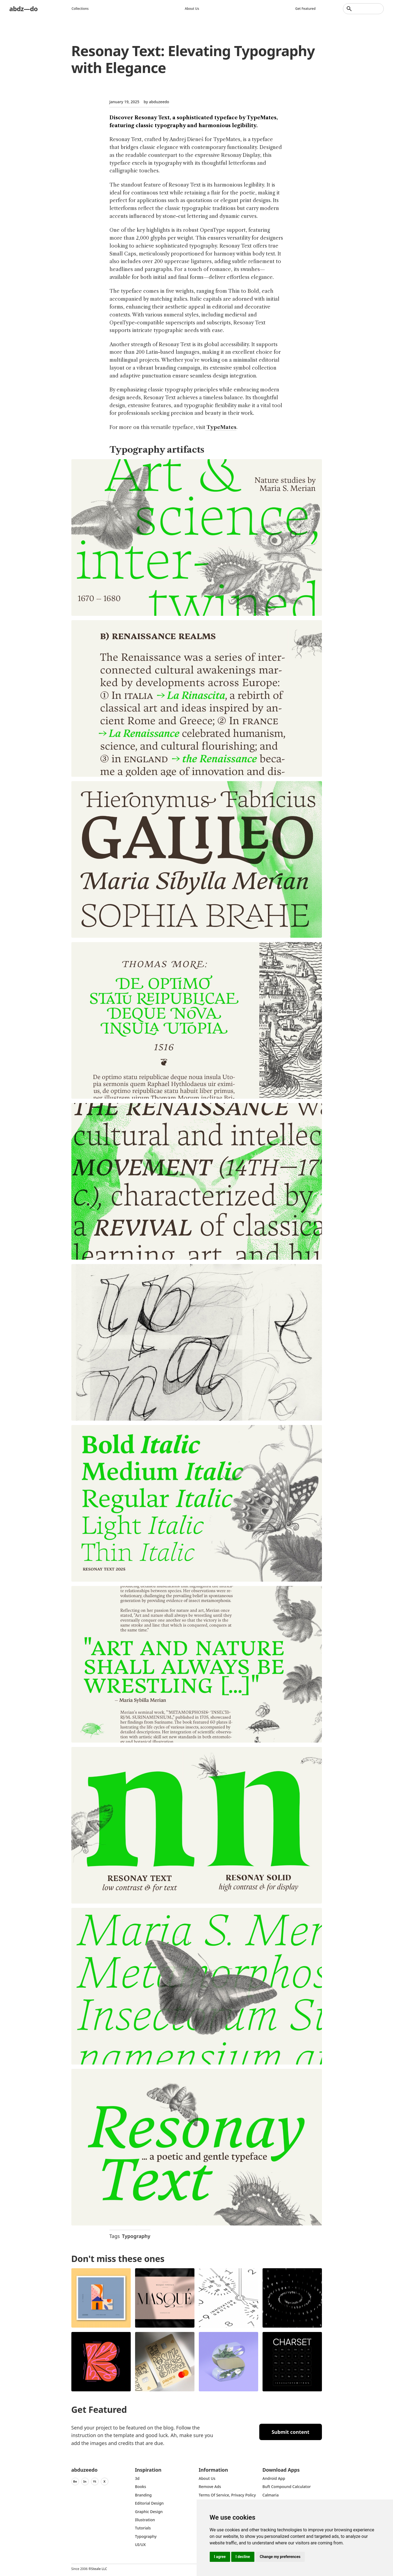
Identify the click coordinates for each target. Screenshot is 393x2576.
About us (192, 8)
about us (207, 2478)
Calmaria (271, 2495)
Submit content (290, 2432)
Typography (136, 2236)
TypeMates (220, 427)
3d (137, 2478)
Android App (274, 2478)
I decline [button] (243, 2556)
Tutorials (143, 2528)
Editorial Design (149, 2503)
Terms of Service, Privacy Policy (227, 2495)
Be (75, 2481)
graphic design (149, 2511)
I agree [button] (220, 2556)
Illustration (145, 2519)
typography (146, 2536)
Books (140, 2486)
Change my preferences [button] (280, 2556)
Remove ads (210, 2486)
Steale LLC (99, 2568)
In (85, 2481)
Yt (94, 2481)
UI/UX (140, 2544)
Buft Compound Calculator (287, 2486)
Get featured (305, 8)
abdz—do (23, 8)
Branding (143, 2495)
